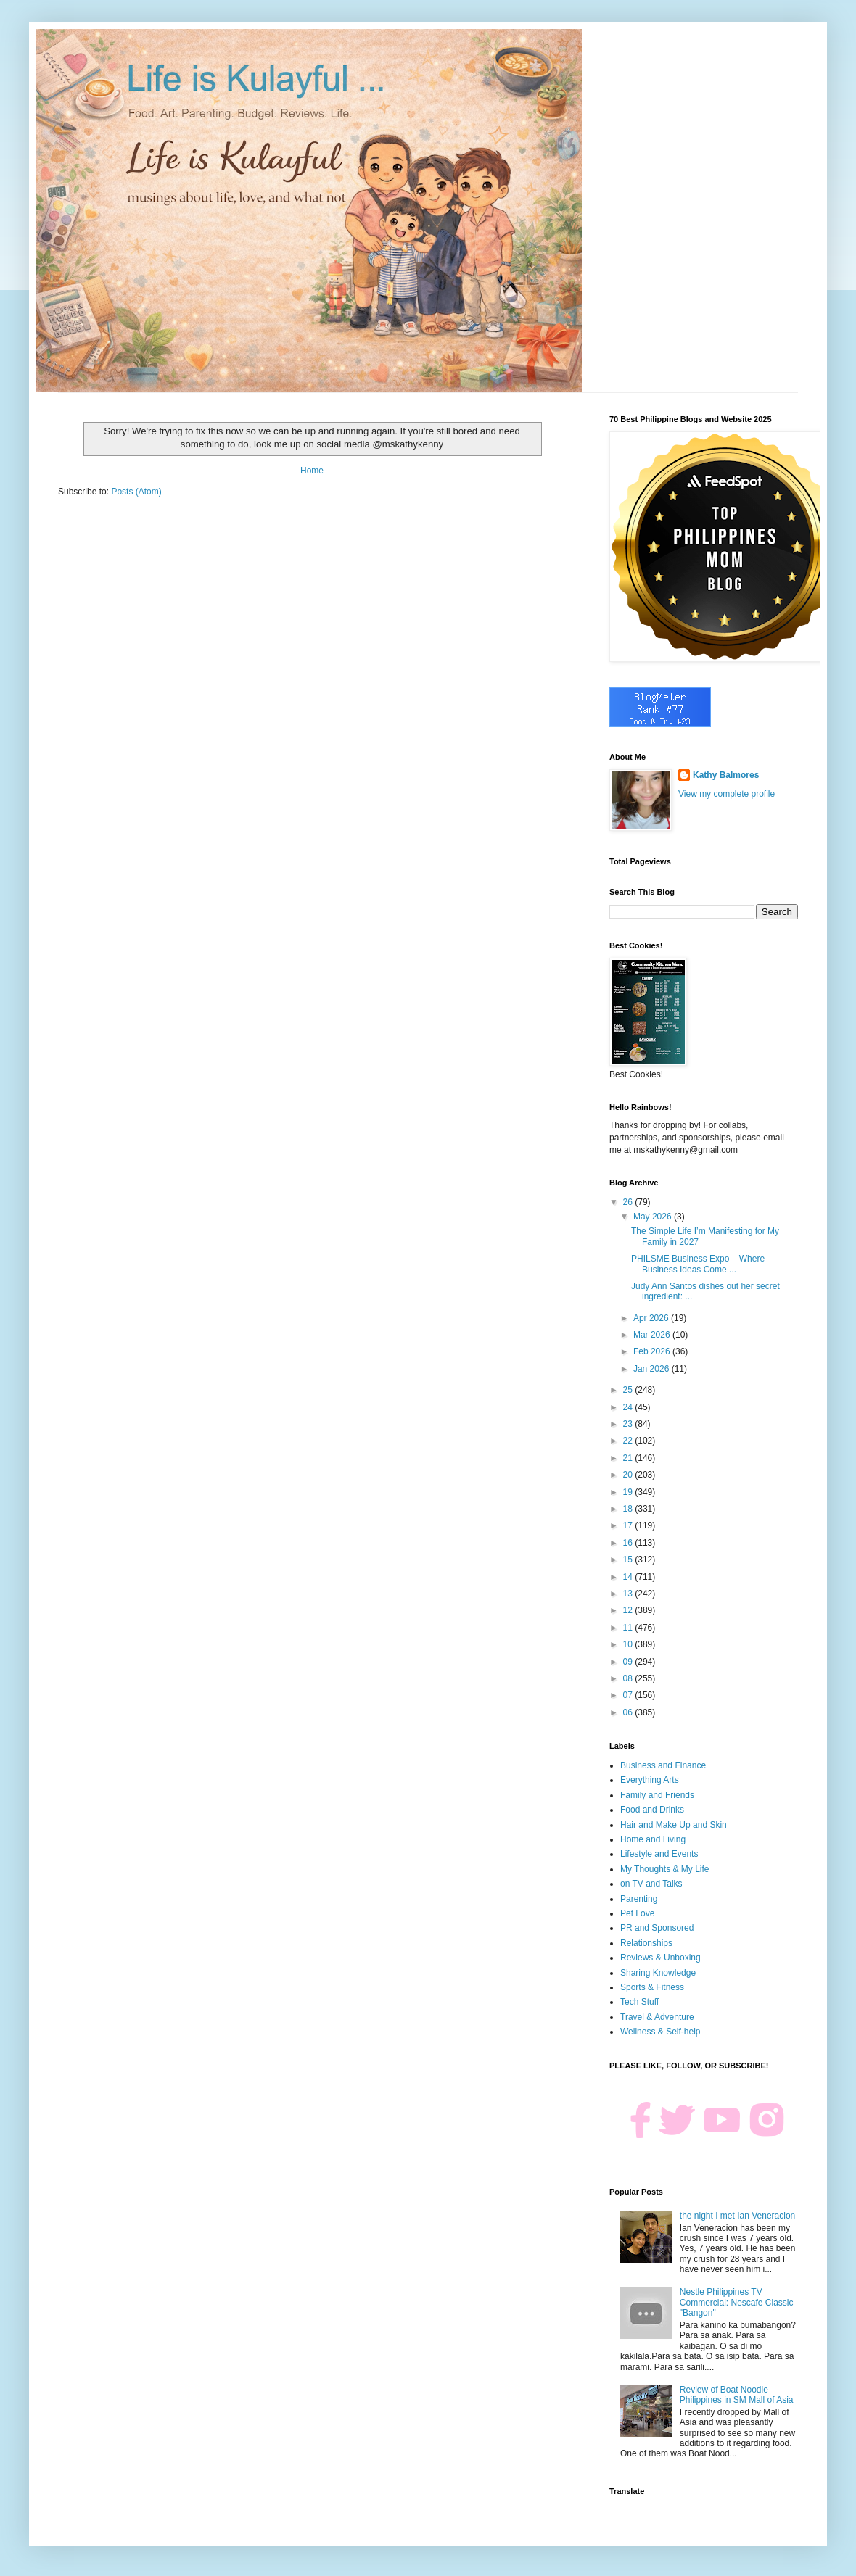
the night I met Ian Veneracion (737, 2216)
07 (629, 1695)
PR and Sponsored (657, 1928)
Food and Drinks (652, 1810)
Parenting (638, 1899)
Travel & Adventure (657, 2017)
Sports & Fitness (652, 1987)
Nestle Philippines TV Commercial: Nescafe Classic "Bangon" (737, 2302)
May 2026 (653, 1217)
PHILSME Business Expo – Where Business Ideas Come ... (698, 1264)
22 (629, 1441)
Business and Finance (663, 1765)
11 (629, 1628)
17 (629, 1525)
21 (629, 1458)
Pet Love (637, 1913)
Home (312, 470)
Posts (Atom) (136, 491)
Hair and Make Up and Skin (673, 1825)
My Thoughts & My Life (664, 1869)
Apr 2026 (652, 1318)
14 (629, 1577)
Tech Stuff (639, 2002)
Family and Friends (657, 1795)
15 (629, 1559)
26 (629, 1202)
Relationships (646, 1943)
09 (629, 1662)
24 (629, 1407)
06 (629, 1712)
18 (629, 1509)
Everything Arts (649, 1780)
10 (629, 1644)
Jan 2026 (652, 1369)
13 (629, 1594)
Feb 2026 (652, 1351)
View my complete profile (726, 794)
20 (629, 1475)
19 (629, 1492)
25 (629, 1390)
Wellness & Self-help (660, 2031)
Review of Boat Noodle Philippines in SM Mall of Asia (737, 2395)
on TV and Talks (651, 1884)
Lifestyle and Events (659, 1854)
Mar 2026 (652, 1335)
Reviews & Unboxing (660, 1957)
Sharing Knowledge (658, 1973)
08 (629, 1678)
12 (629, 1610)
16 (629, 1543)
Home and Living (653, 1839)
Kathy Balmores (726, 775)
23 (629, 1424)
